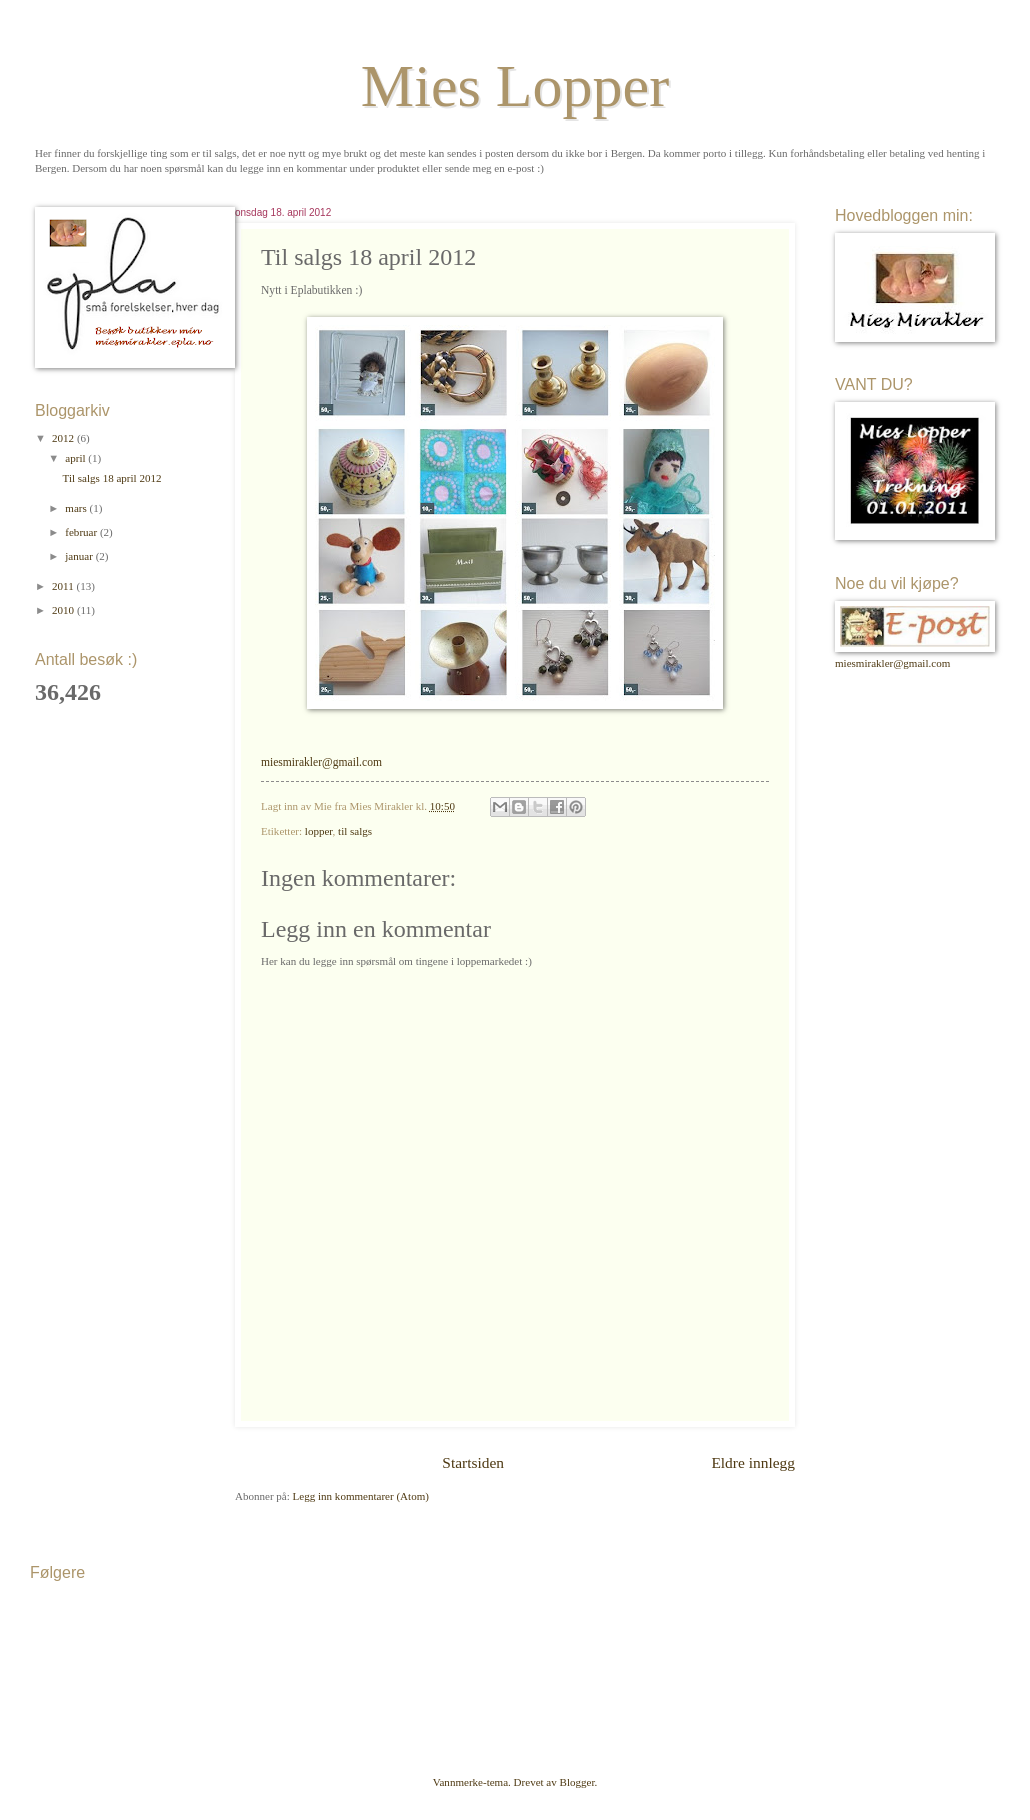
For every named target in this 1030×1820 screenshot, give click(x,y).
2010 (64, 610)
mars (77, 508)
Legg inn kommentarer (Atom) (361, 1496)
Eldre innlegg (753, 1462)
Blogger (577, 1782)
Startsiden (473, 1462)
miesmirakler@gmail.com (321, 762)
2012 (64, 438)
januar (80, 556)
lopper (319, 831)
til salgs (355, 831)
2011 (64, 586)
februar (82, 532)
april (76, 458)
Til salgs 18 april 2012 (112, 478)
